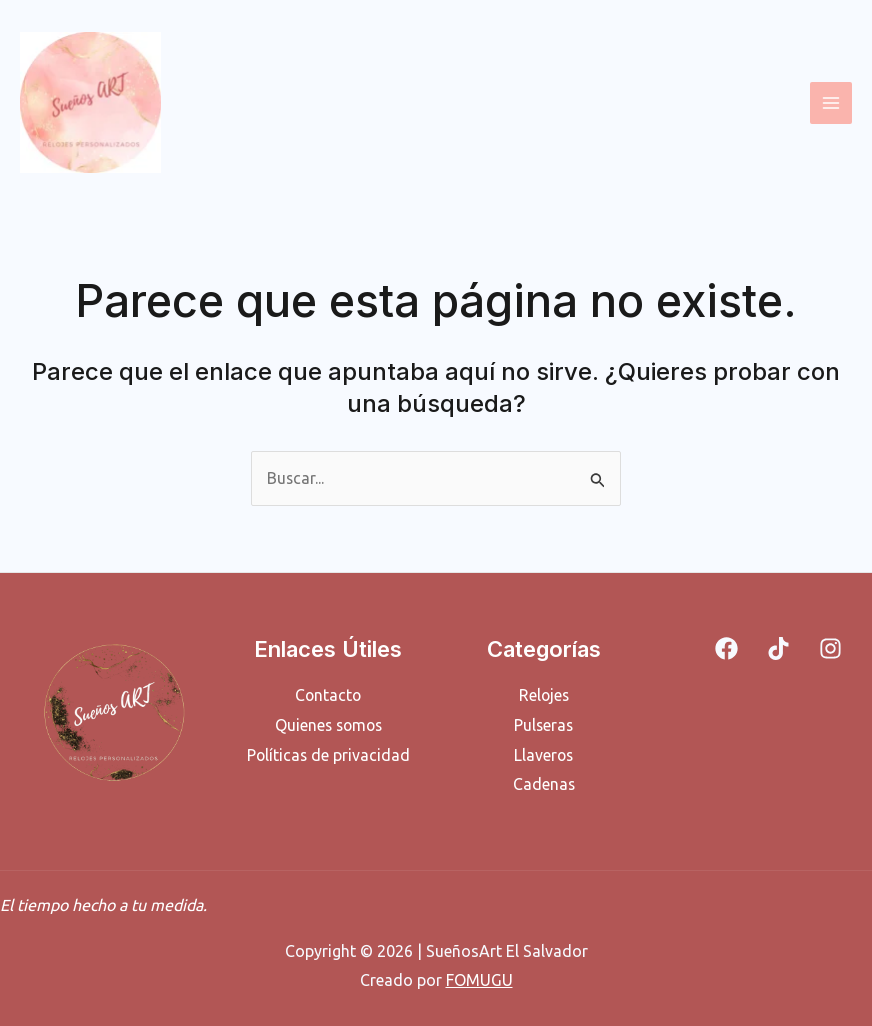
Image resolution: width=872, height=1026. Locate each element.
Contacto (328, 695)
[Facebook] (726, 648)
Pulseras (543, 725)
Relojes (544, 695)
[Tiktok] (778, 648)
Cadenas (543, 784)
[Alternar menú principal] (831, 103)
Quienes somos (328, 725)
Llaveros (543, 754)
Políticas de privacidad (328, 754)
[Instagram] (830, 648)
